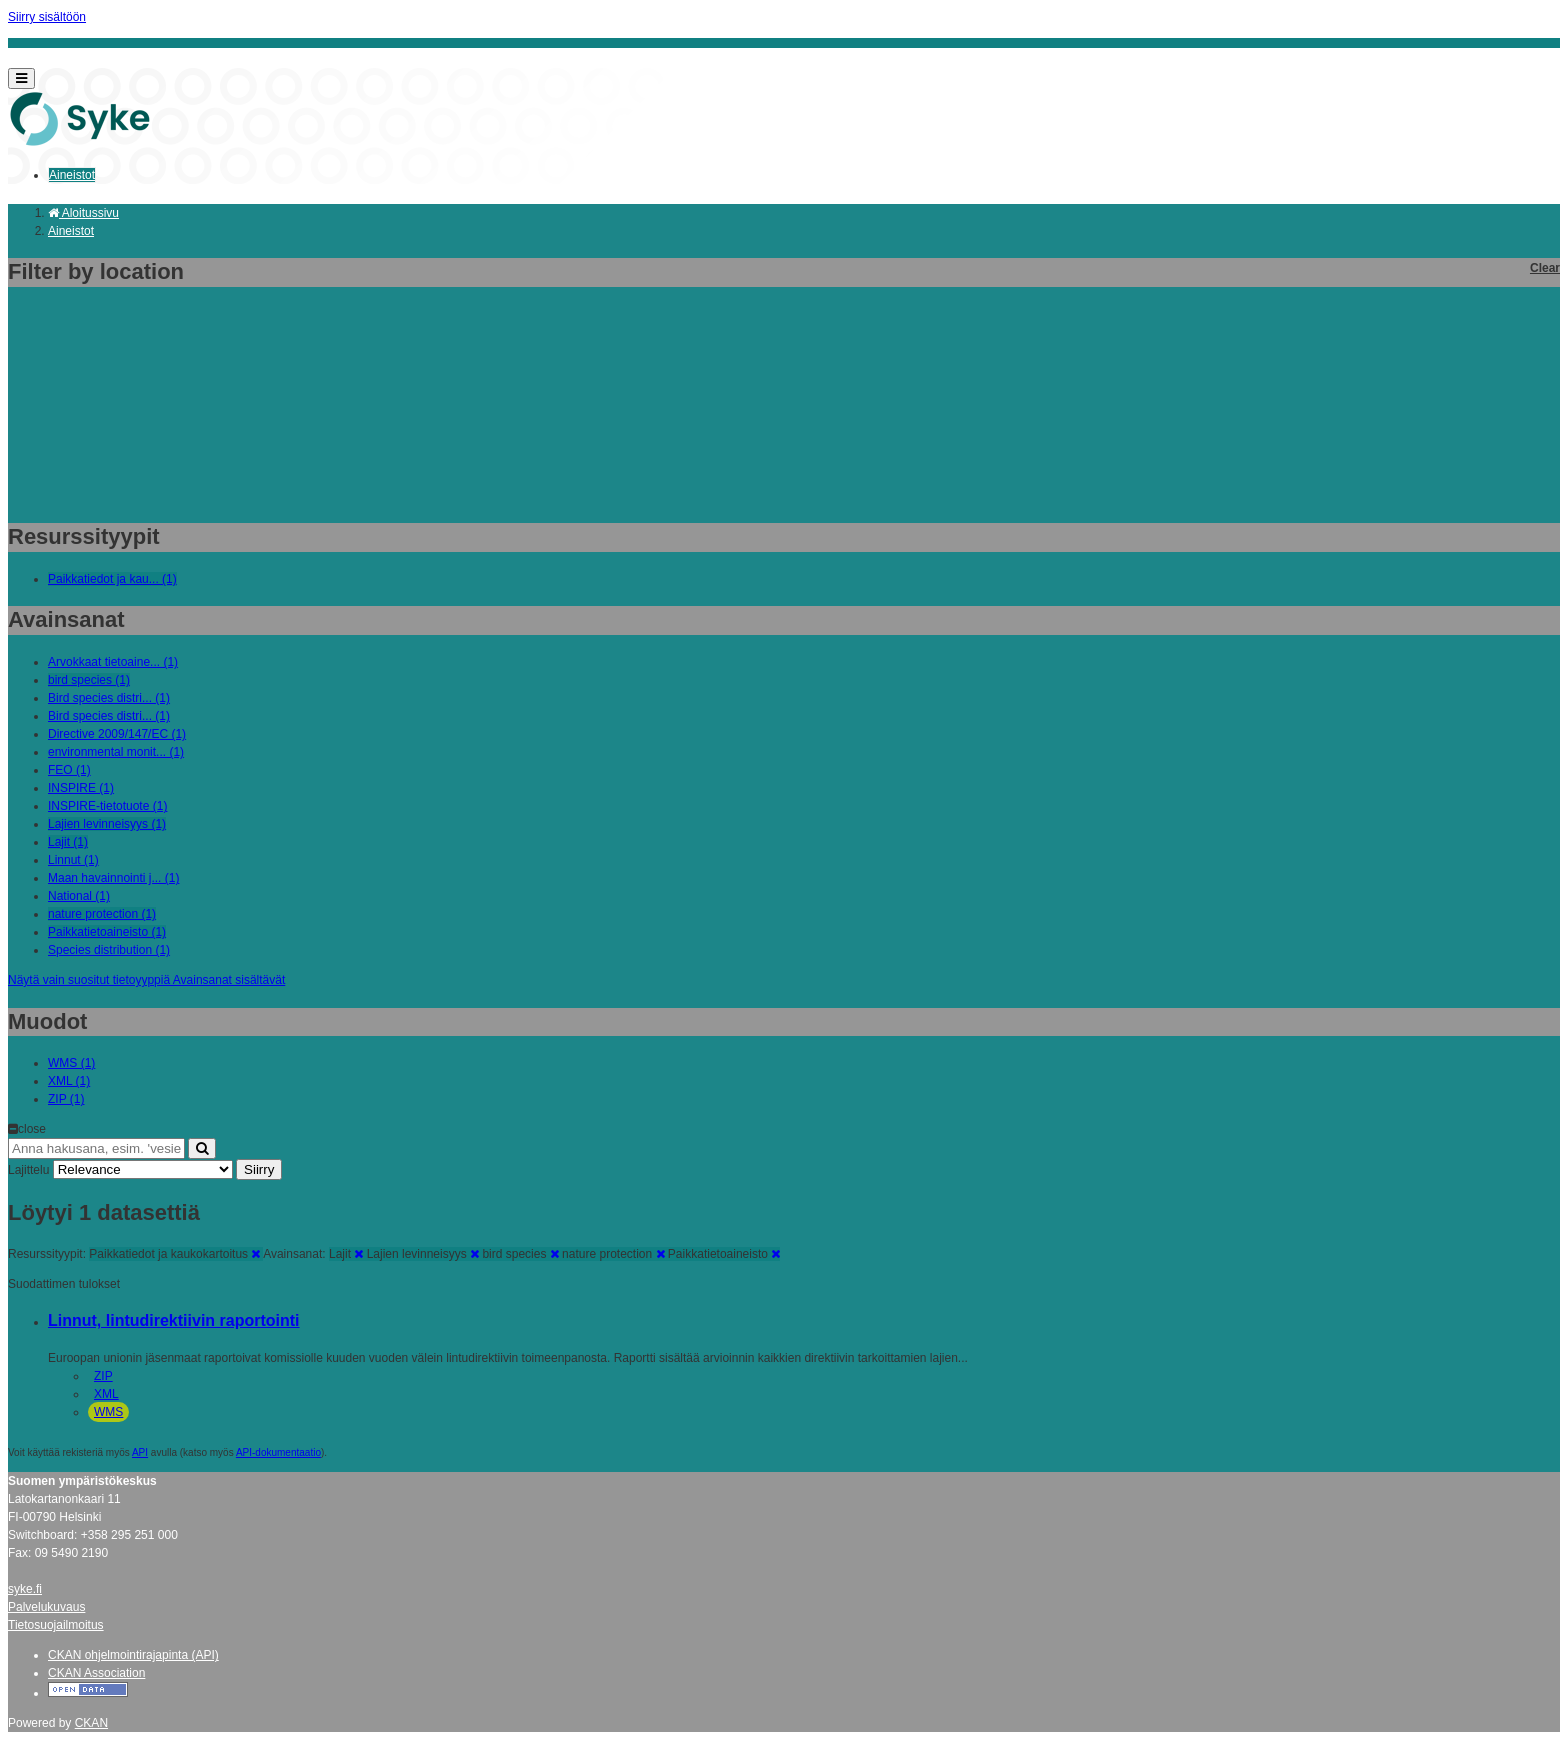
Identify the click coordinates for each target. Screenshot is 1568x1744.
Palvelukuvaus (46, 1607)
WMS (108, 1412)
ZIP (103, 1376)
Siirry (259, 1169)
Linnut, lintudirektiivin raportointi (174, 1320)
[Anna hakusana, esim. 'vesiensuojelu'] (96, 1148)
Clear (1545, 268)
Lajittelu (28, 1170)
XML (106, 1394)
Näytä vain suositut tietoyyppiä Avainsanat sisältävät (146, 980)
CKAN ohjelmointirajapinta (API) (133, 1655)
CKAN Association (96, 1673)
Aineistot (72, 175)
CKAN (91, 1723)
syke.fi (25, 1589)
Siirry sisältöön (47, 17)
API (140, 1452)
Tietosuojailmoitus (56, 1625)
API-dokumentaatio (278, 1452)
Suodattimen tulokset (64, 1284)
